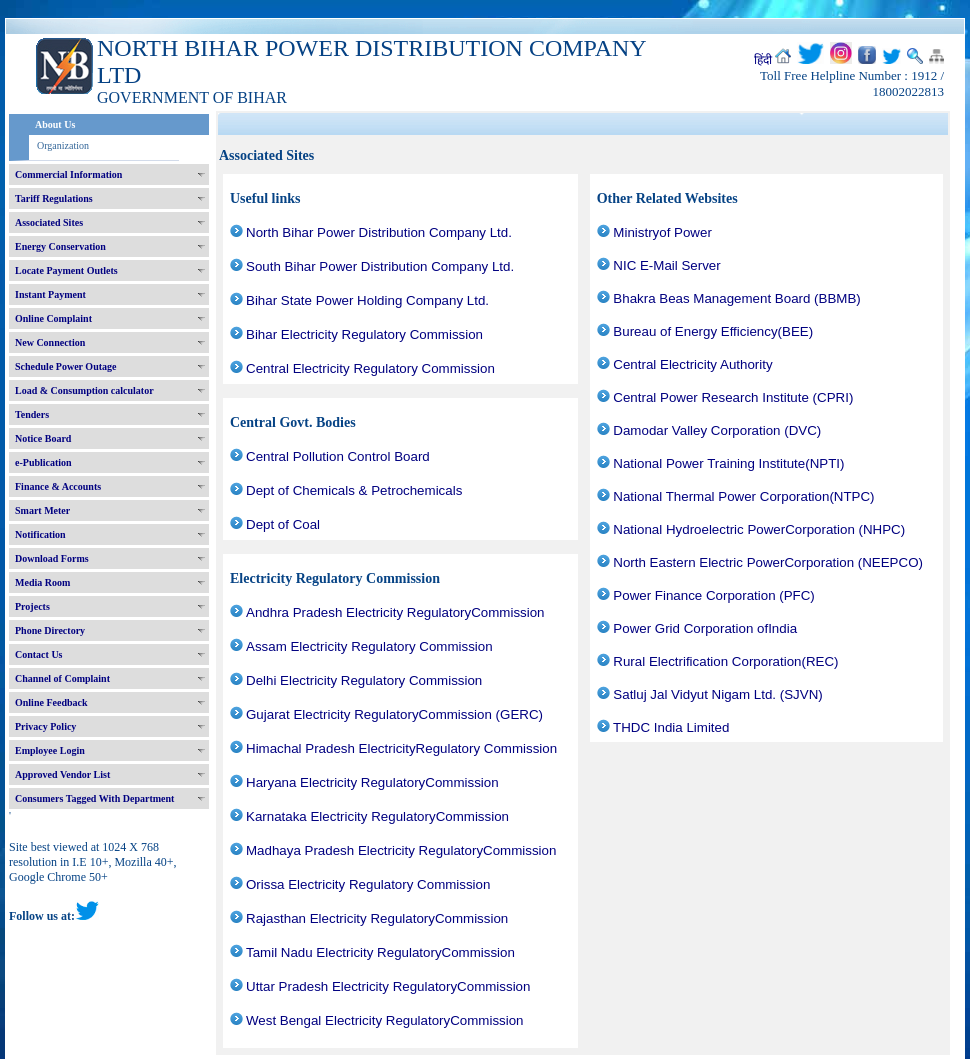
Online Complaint (53, 318)
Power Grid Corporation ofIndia (705, 628)
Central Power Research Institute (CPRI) (733, 397)
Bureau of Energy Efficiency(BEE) (713, 331)
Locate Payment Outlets (66, 270)
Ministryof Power (662, 232)
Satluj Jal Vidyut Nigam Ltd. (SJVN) (717, 694)
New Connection (50, 342)
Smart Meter (42, 510)
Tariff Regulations (54, 198)
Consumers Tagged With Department (94, 798)
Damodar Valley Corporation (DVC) (717, 430)
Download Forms (52, 558)
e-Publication (43, 462)
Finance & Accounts (58, 486)
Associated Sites (49, 222)
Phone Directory (50, 630)
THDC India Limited (671, 727)
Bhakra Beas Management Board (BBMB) (736, 298)
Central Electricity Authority (692, 364)
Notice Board (43, 438)
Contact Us (39, 654)
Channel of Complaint (62, 678)
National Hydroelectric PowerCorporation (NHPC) (759, 529)
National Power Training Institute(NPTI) (728, 463)
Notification (40, 534)
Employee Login (50, 750)
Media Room (42, 582)
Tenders (32, 414)
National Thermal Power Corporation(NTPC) (743, 496)
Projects (32, 606)
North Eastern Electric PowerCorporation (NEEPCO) (768, 562)
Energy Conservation (60, 246)
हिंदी (763, 60)
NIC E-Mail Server (666, 265)
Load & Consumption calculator (84, 390)
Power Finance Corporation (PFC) (713, 595)
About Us (55, 124)
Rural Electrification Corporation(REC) (725, 661)
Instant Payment (50, 294)
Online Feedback (51, 702)
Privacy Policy (45, 726)
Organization (63, 145)
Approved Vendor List (62, 774)
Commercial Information (68, 174)
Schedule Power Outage (65, 366)
